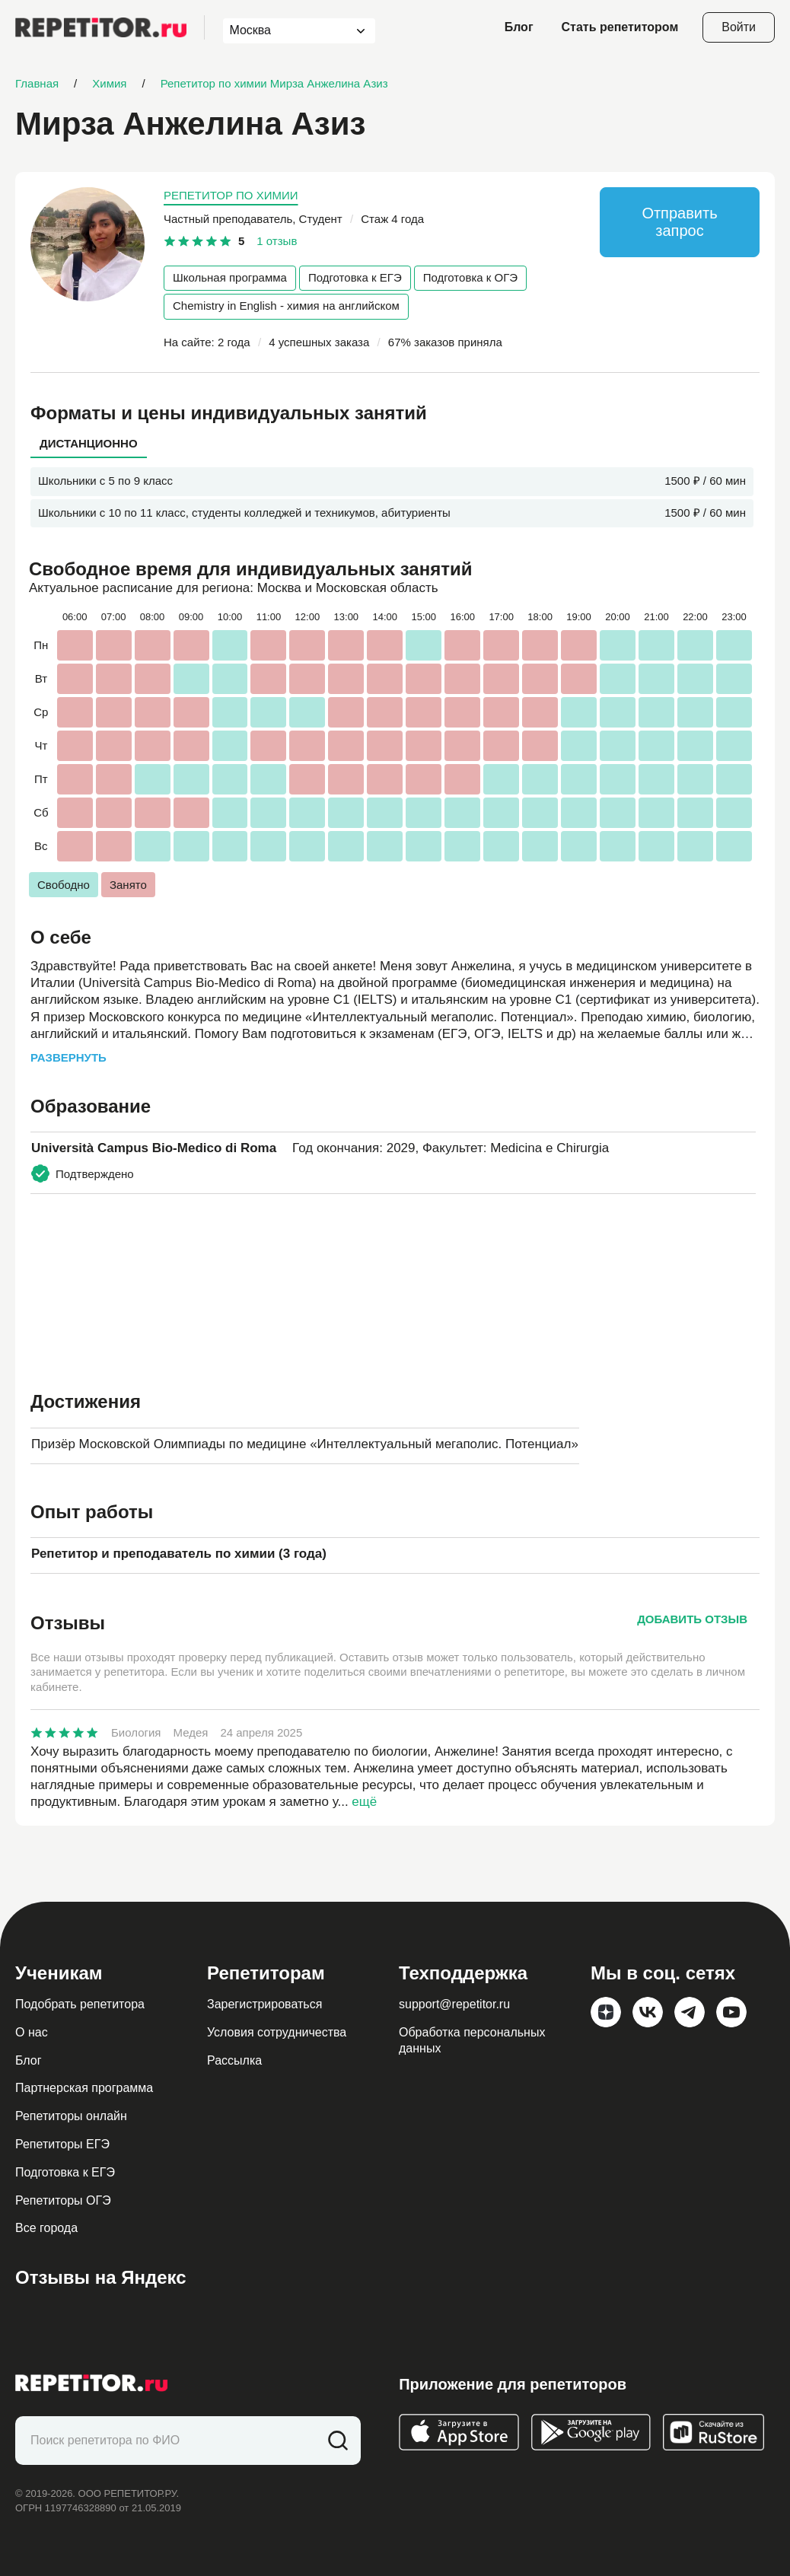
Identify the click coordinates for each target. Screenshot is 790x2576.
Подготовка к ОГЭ (470, 277)
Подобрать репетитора (80, 2004)
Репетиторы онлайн (71, 2116)
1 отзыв (276, 240)
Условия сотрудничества (276, 2032)
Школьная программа (230, 277)
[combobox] (285, 30)
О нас (31, 2032)
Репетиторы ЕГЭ (62, 2144)
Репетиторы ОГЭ (63, 2200)
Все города (46, 2227)
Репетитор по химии (231, 195)
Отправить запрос (679, 222)
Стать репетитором (620, 27)
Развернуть (68, 1057)
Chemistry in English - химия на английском (286, 305)
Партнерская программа (84, 2087)
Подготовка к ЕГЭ (355, 277)
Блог (519, 27)
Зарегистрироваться (264, 2004)
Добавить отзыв (692, 1619)
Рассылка (234, 2060)
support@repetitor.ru (454, 2004)
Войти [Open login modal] (739, 27)
